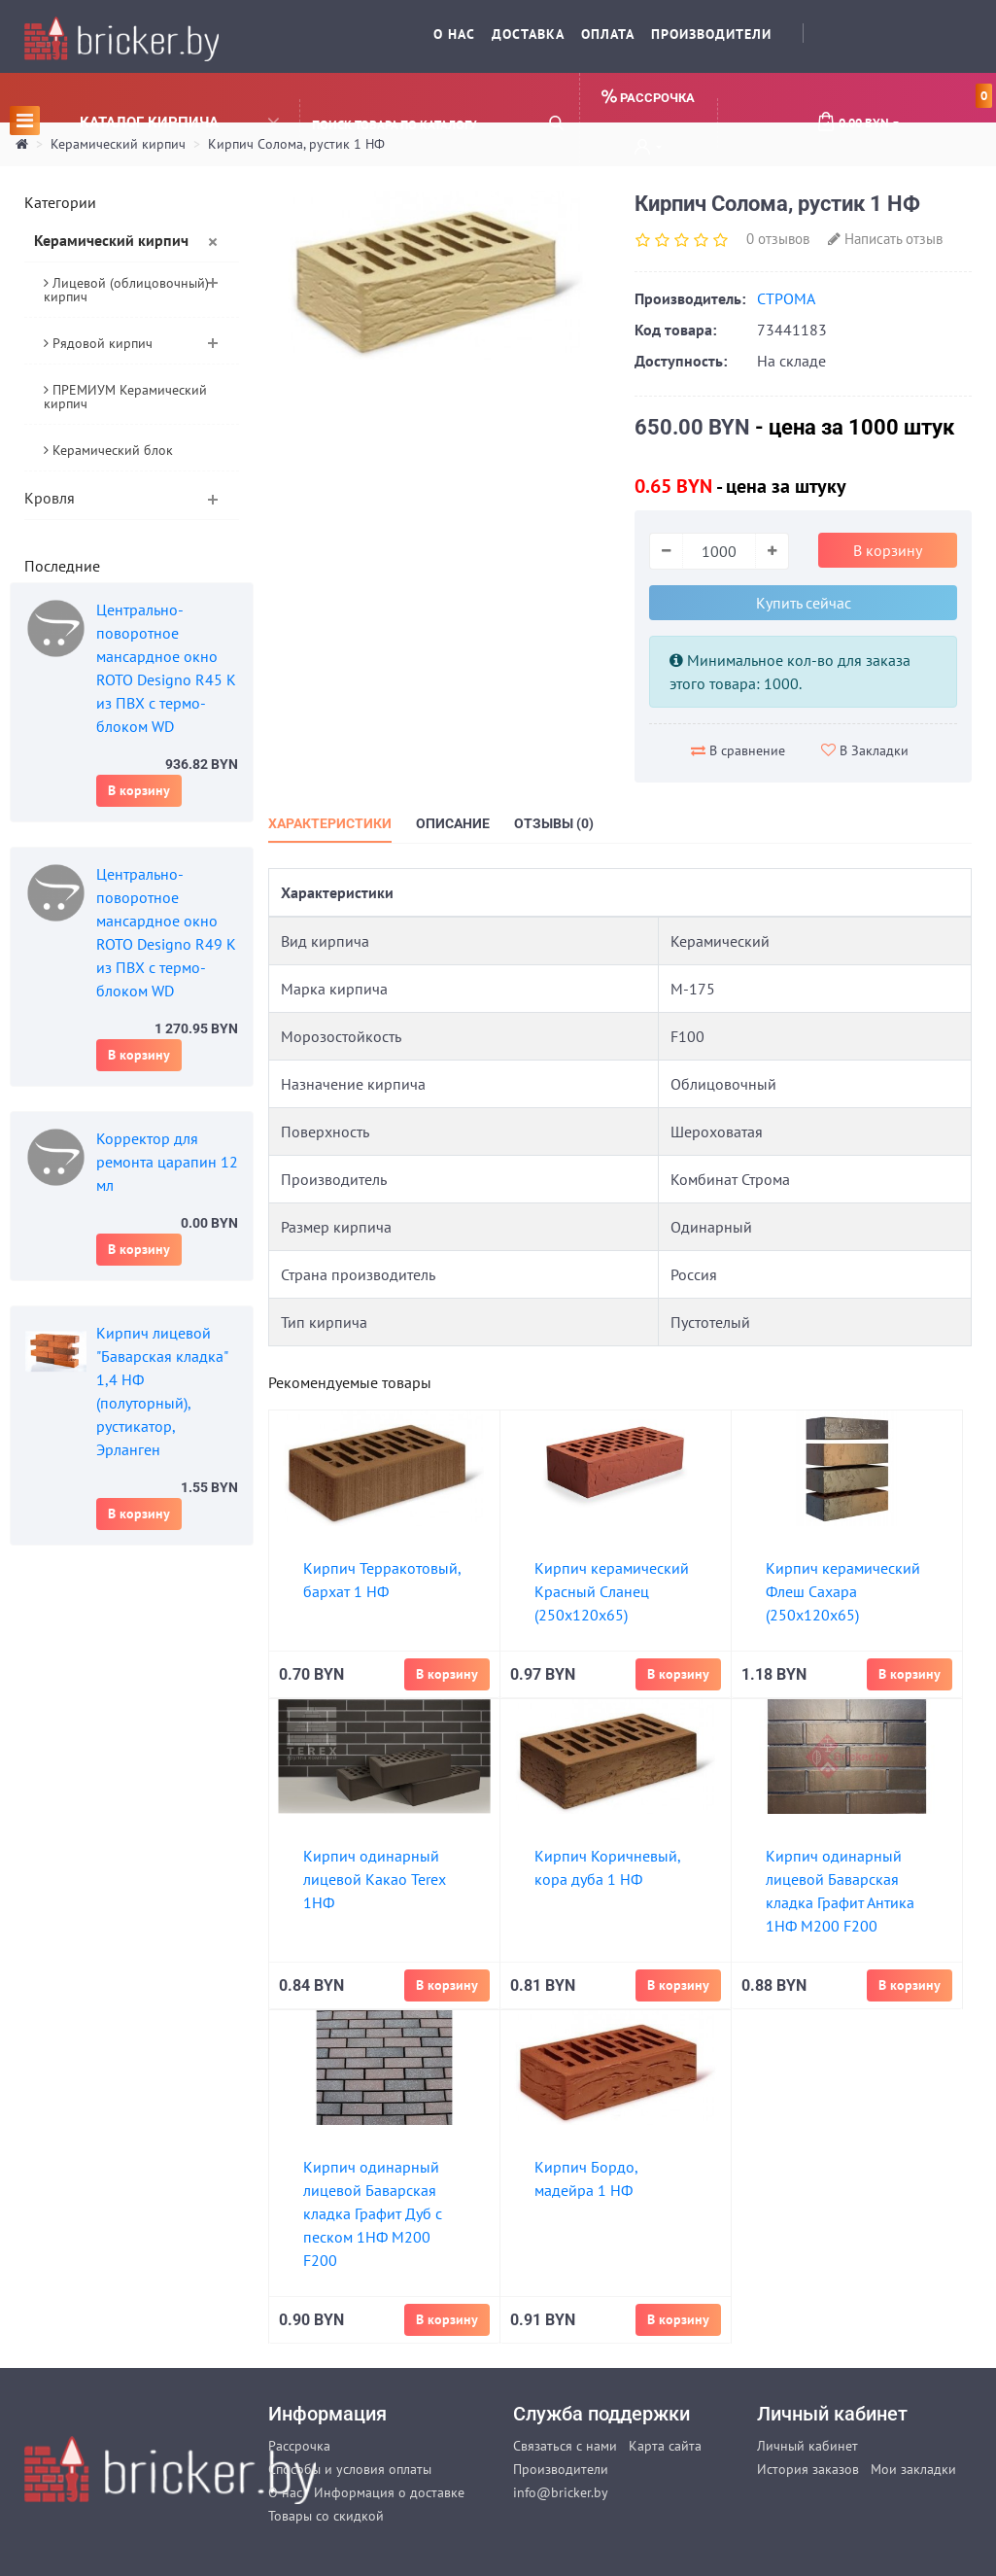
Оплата (608, 34)
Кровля (49, 497)
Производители (711, 34)
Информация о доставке (389, 2492)
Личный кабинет (807, 2445)
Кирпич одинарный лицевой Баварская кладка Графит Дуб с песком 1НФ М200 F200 (372, 2213)
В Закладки (865, 750)
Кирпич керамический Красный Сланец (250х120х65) (611, 1591)
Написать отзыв (885, 238)
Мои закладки (913, 2469)
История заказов (808, 2469)
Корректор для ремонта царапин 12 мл (167, 1162)
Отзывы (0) (554, 823)
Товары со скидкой (326, 2515)
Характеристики (330, 823)
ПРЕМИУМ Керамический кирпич (125, 396)
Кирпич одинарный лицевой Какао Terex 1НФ (374, 1879)
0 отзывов (777, 238)
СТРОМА (786, 298)
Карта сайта (665, 2445)
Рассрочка (299, 2445)
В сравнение (738, 750)
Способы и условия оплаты (349, 2469)
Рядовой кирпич (98, 343)
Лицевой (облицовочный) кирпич (126, 289)
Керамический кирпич (111, 240)
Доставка (528, 34)
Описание (453, 823)
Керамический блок (108, 450)
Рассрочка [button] (648, 96)
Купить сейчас (803, 602)
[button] (648, 148)
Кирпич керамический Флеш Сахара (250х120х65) (843, 1591)
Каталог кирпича (144, 120)
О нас (454, 34)
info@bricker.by (560, 2492)
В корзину (139, 790)
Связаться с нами (565, 2445)
